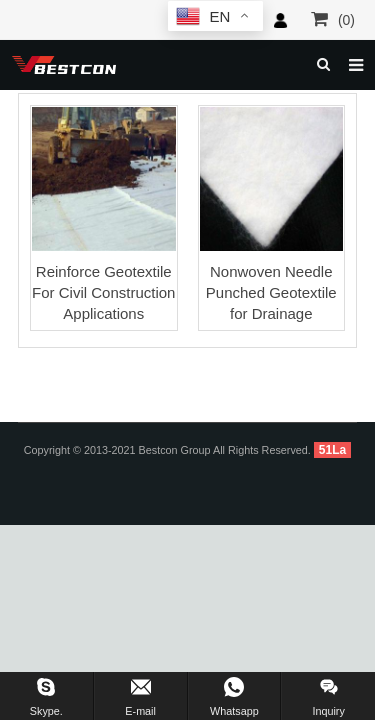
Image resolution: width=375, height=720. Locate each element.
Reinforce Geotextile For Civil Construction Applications (103, 292)
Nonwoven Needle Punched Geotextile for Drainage (271, 292)
